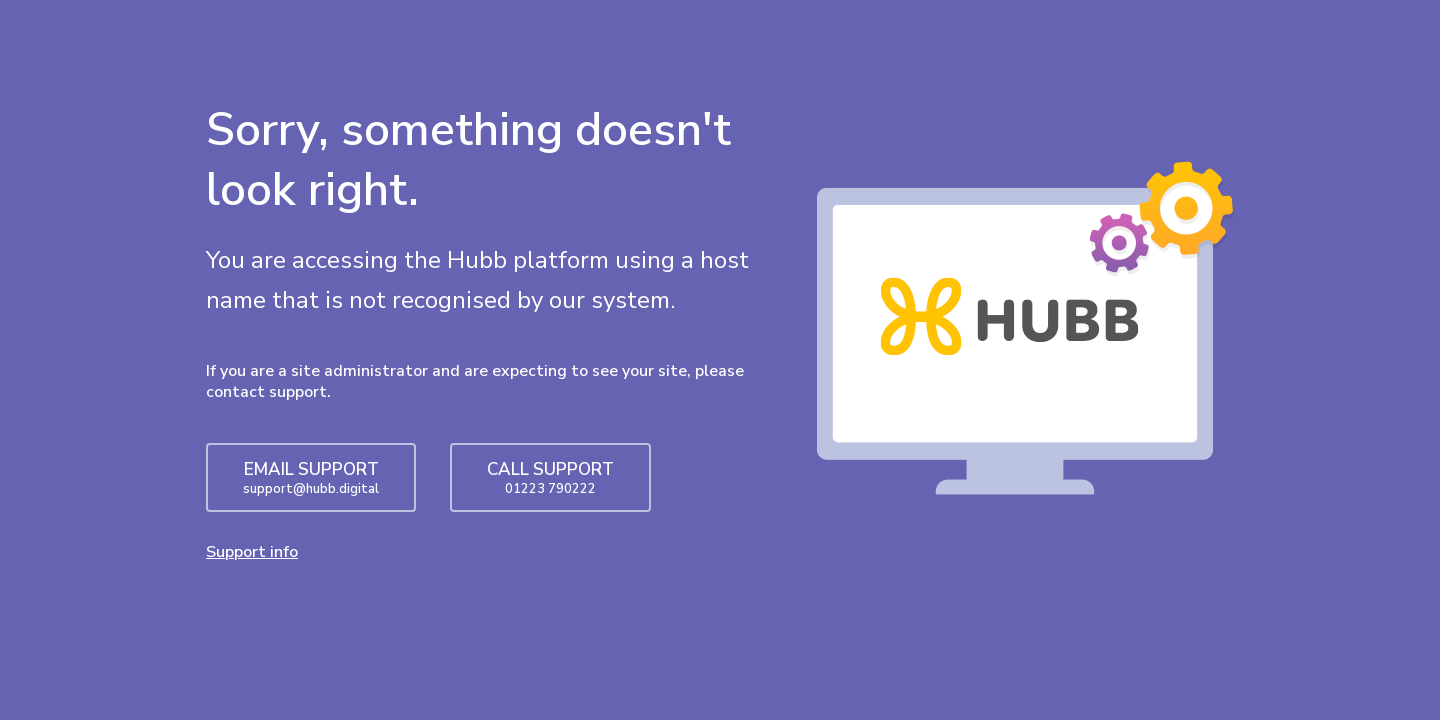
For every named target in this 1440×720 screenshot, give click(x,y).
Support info (252, 552)
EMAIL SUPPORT (311, 478)
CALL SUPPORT (550, 478)
